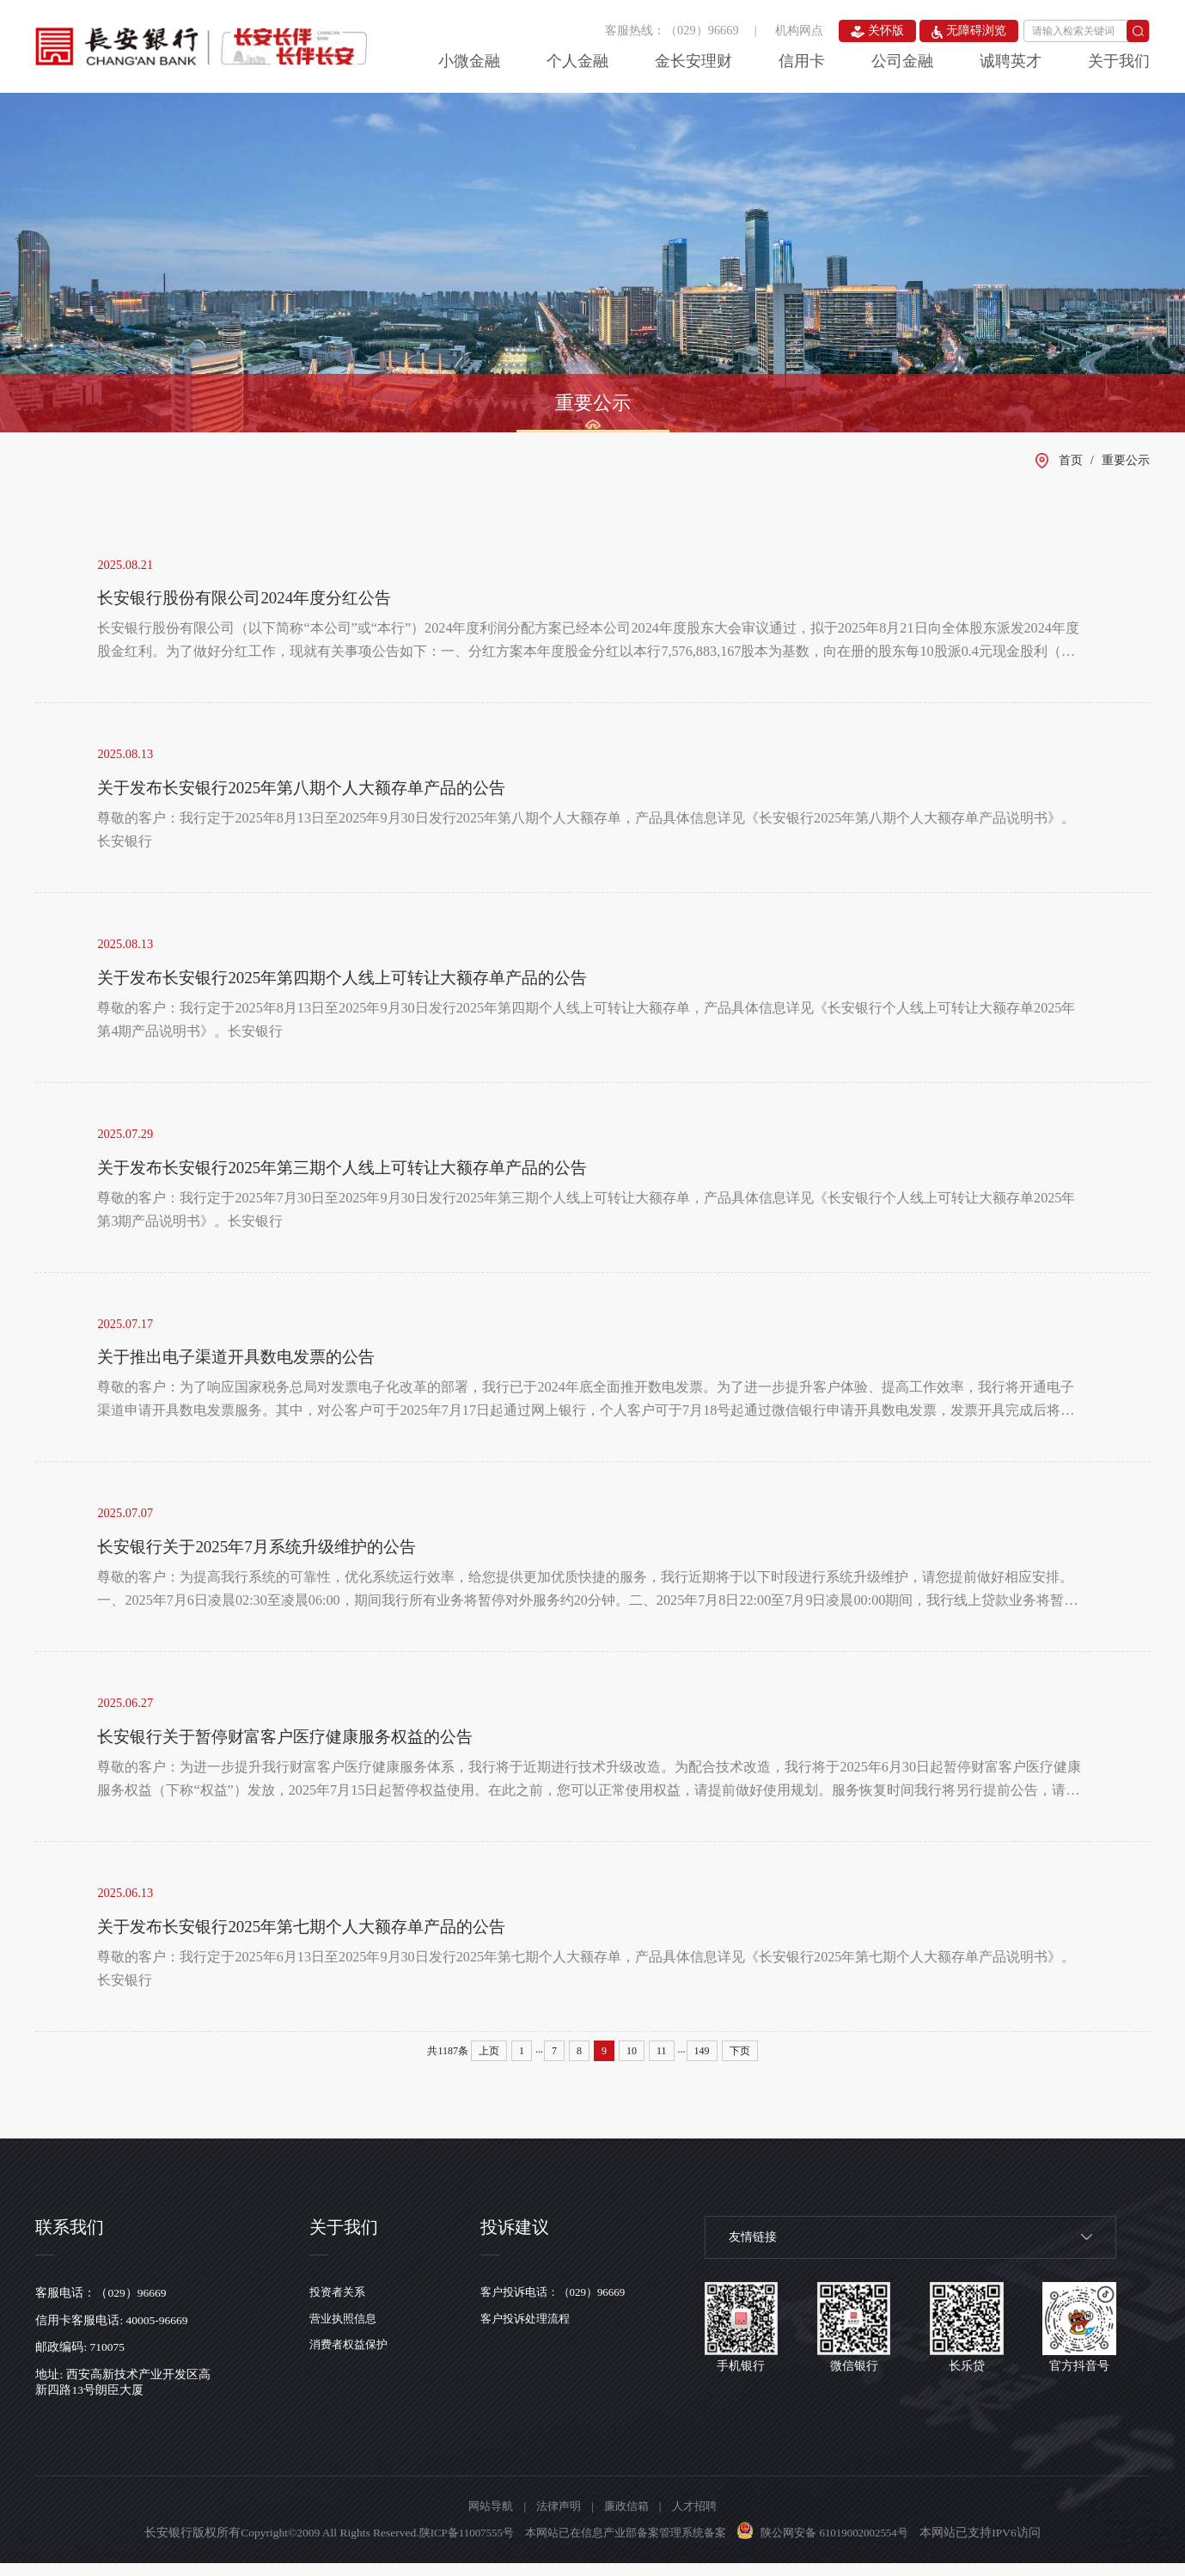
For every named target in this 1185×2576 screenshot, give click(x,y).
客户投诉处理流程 (535, 2332)
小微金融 (469, 61)
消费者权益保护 (352, 2359)
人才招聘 (700, 2518)
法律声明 (557, 2518)
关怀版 (878, 30)
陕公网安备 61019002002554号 (845, 2544)
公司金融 (902, 61)
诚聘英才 (1010, 61)
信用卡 (802, 61)
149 (702, 2063)
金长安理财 (693, 61)
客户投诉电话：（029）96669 (564, 2304)
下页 (740, 2063)
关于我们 (1119, 61)
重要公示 (593, 403)
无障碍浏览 (969, 30)
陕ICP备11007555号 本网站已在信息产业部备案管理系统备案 (569, 2544)
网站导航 (485, 2518)
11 (662, 2063)
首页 (1071, 460)
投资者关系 (340, 2304)
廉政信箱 (628, 2518)
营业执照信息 (346, 2332)
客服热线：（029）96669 (672, 30)
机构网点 (799, 30)
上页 (489, 2063)
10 (631, 2063)
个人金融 (577, 61)
